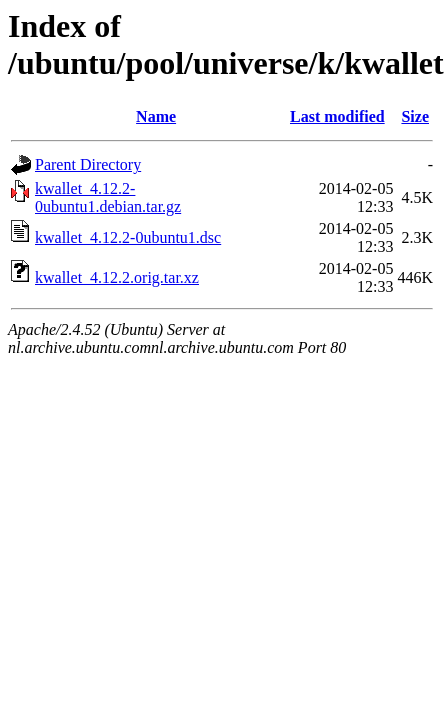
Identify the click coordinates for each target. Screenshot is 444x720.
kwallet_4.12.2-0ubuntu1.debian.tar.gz (108, 197)
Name (156, 116)
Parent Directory (88, 164)
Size (415, 116)
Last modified (337, 116)
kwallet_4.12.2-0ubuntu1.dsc (128, 237)
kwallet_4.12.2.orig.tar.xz (117, 277)
